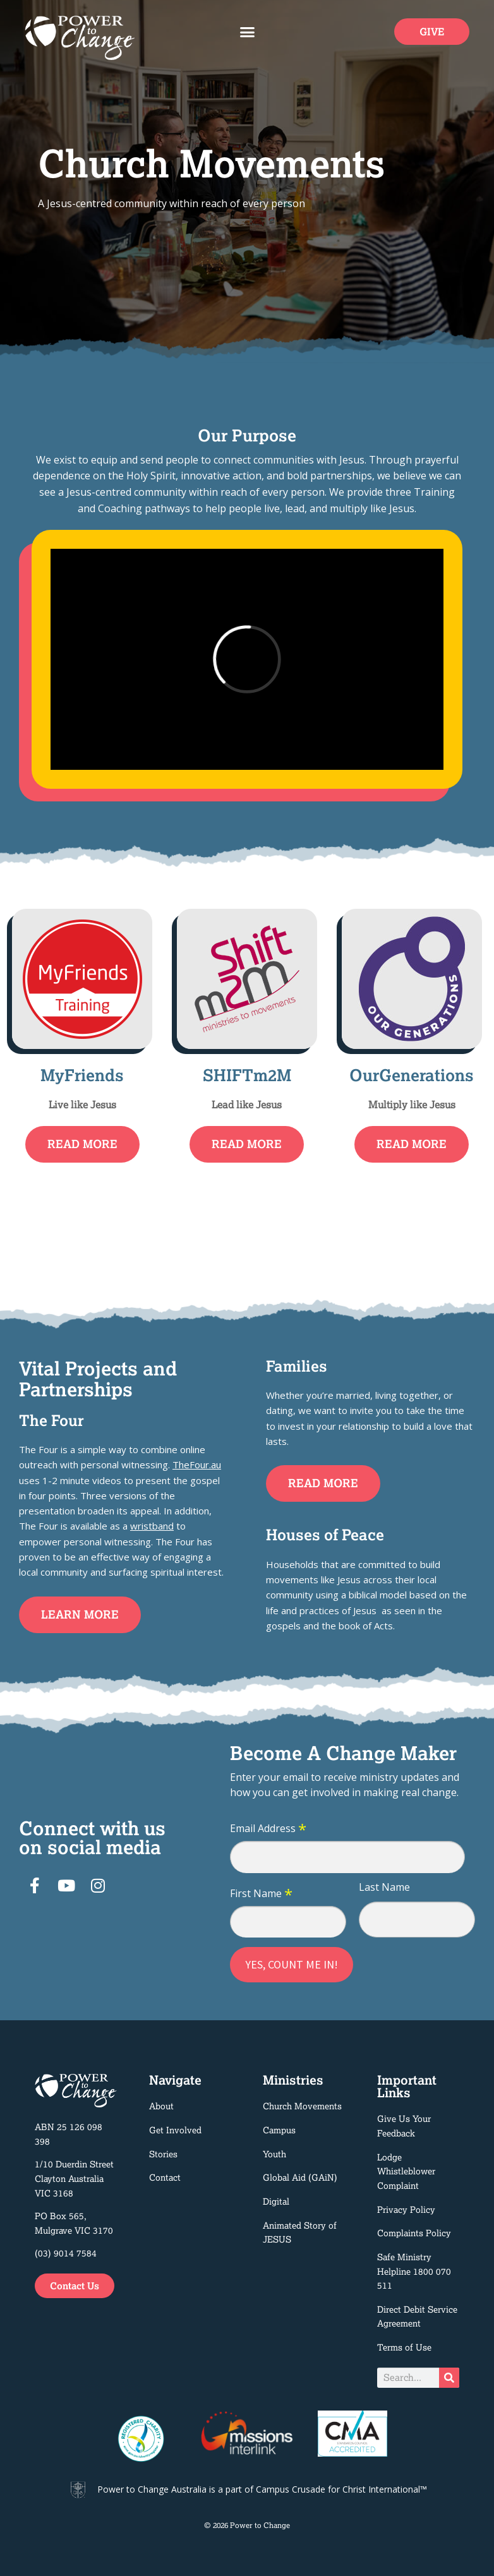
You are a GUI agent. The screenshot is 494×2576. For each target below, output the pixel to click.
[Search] (449, 2378)
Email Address (268, 1829)
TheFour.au (196, 1464)
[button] (247, 32)
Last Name (384, 1887)
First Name (261, 1894)
